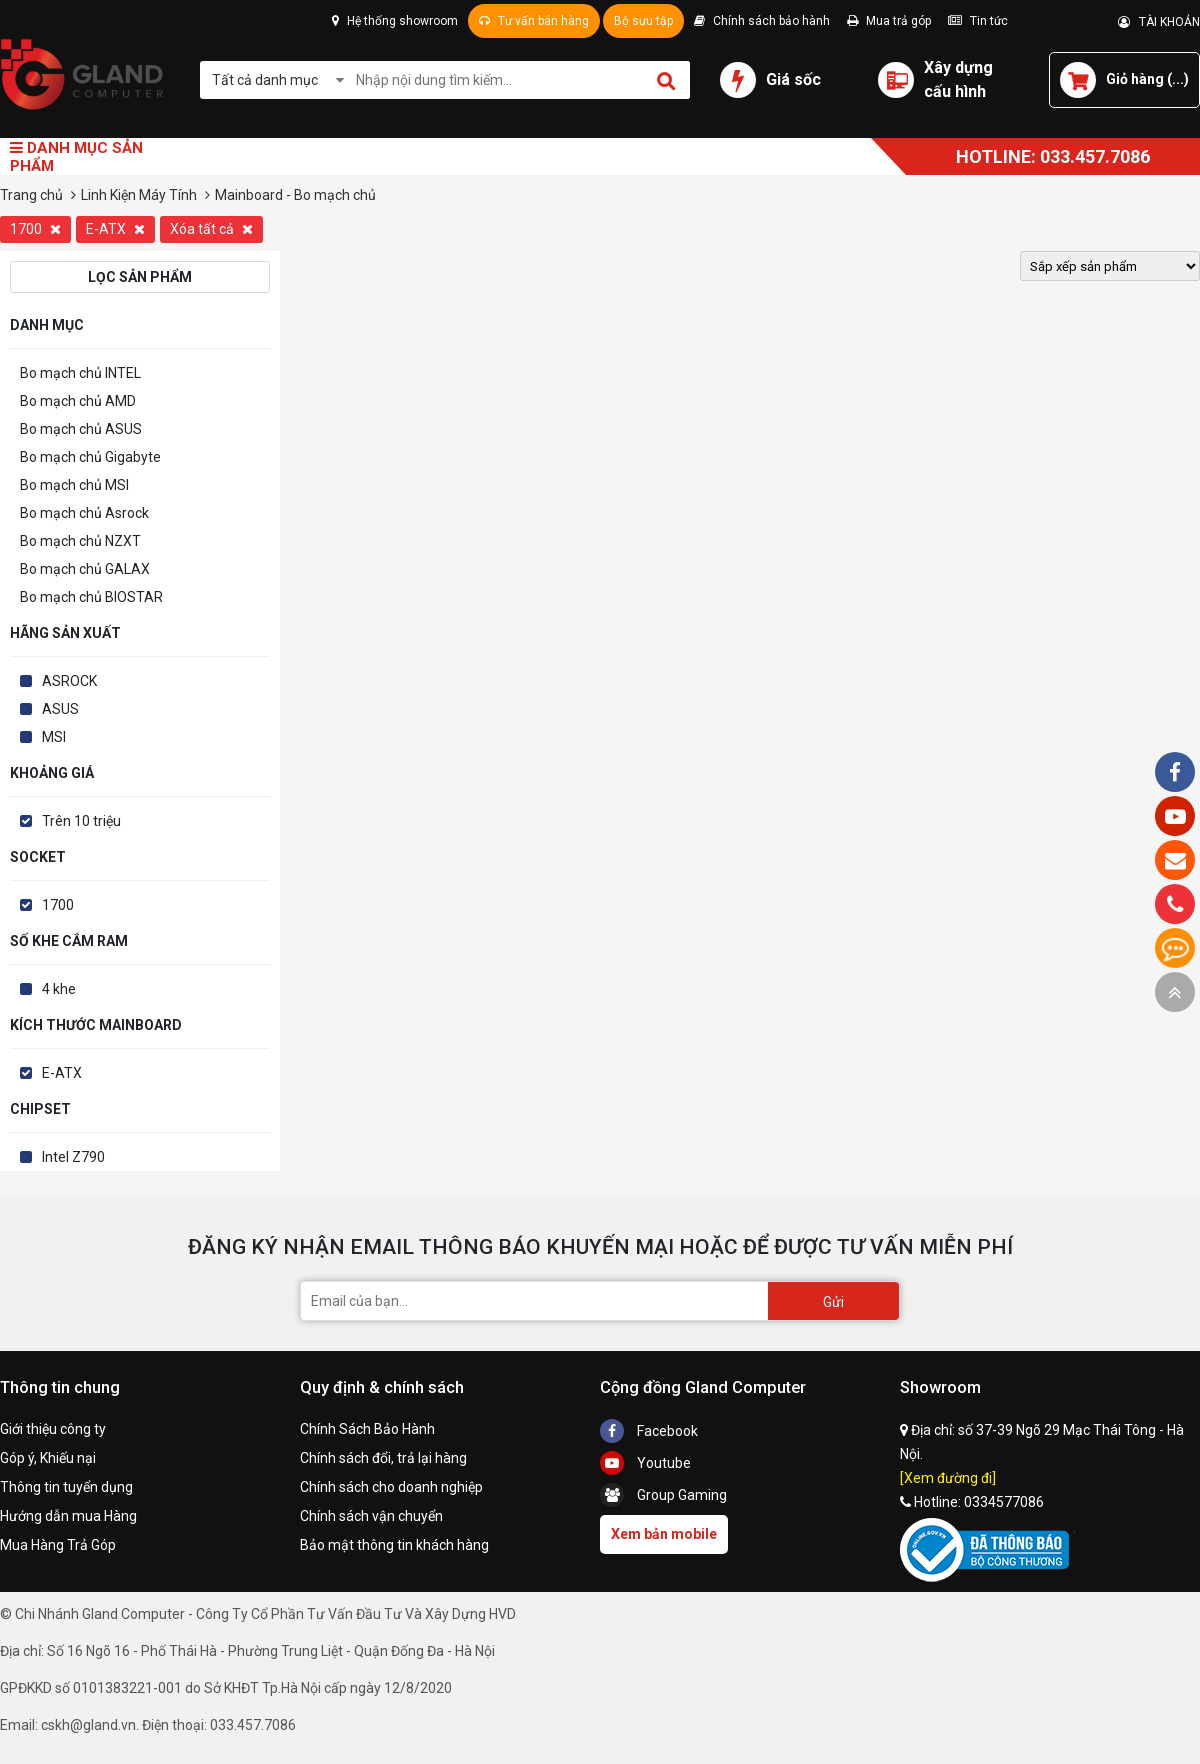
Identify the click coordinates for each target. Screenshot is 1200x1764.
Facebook (649, 1431)
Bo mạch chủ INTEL (80, 373)
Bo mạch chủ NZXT (80, 541)
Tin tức (978, 21)
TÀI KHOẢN (1159, 22)
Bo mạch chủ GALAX (85, 569)
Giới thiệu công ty (53, 1429)
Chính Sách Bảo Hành (367, 1429)
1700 (35, 229)
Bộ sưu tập (643, 21)
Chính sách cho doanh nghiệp (391, 1487)
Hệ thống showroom (395, 21)
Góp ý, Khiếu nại (48, 1458)
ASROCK (69, 681)
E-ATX (115, 229)
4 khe (59, 989)
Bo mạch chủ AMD (78, 401)
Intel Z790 (73, 1157)
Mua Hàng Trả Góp (58, 1545)
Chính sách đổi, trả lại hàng (383, 1458)
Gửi (833, 1302)
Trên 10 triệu (81, 821)
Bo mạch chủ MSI (74, 485)
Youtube (645, 1463)
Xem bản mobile (664, 1534)
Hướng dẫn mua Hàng (68, 1516)
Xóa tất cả (211, 229)
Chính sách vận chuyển (371, 1516)
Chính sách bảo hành (762, 21)
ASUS (60, 709)
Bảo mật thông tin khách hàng (394, 1545)
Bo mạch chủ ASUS (81, 429)
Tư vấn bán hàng (534, 21)
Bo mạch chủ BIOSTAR (91, 597)
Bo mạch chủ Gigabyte (90, 457)
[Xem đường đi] (948, 1478)
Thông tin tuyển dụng (66, 1487)
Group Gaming (663, 1495)
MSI (54, 737)
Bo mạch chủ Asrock (84, 513)
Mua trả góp (889, 21)
